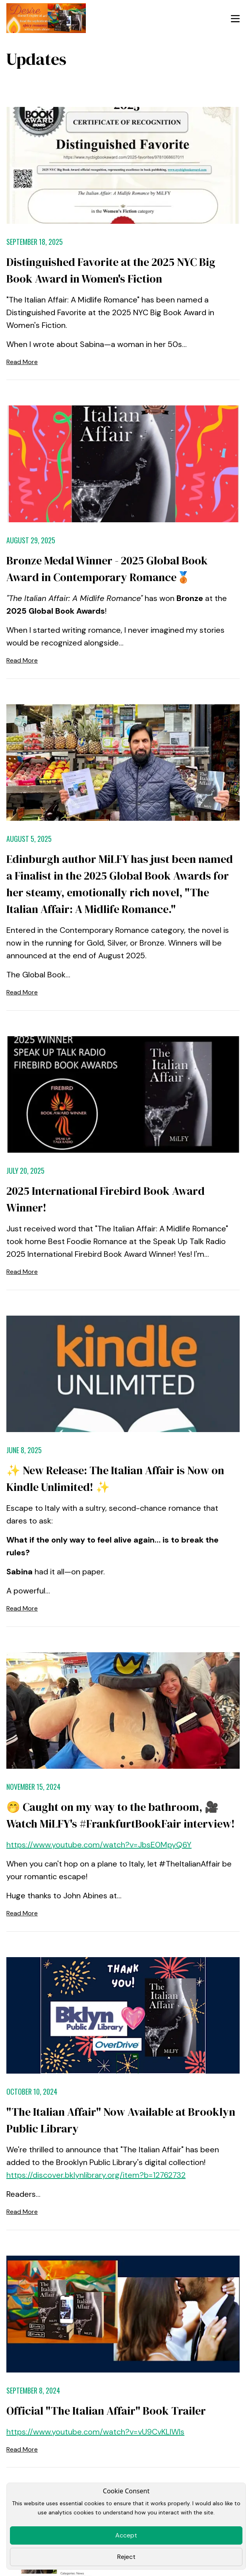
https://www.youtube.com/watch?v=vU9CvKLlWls (95, 2432)
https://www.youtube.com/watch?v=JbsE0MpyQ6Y (99, 1844)
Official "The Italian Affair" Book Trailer (106, 2410)
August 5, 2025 (29, 838)
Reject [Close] (126, 2557)
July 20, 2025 (25, 1170)
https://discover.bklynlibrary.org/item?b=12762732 (96, 2175)
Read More (22, 362)
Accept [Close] (126, 2535)
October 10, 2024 (31, 2091)
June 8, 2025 (24, 1450)
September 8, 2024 (33, 2390)
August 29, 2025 (30, 540)
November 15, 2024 (33, 1786)
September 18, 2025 (34, 241)
